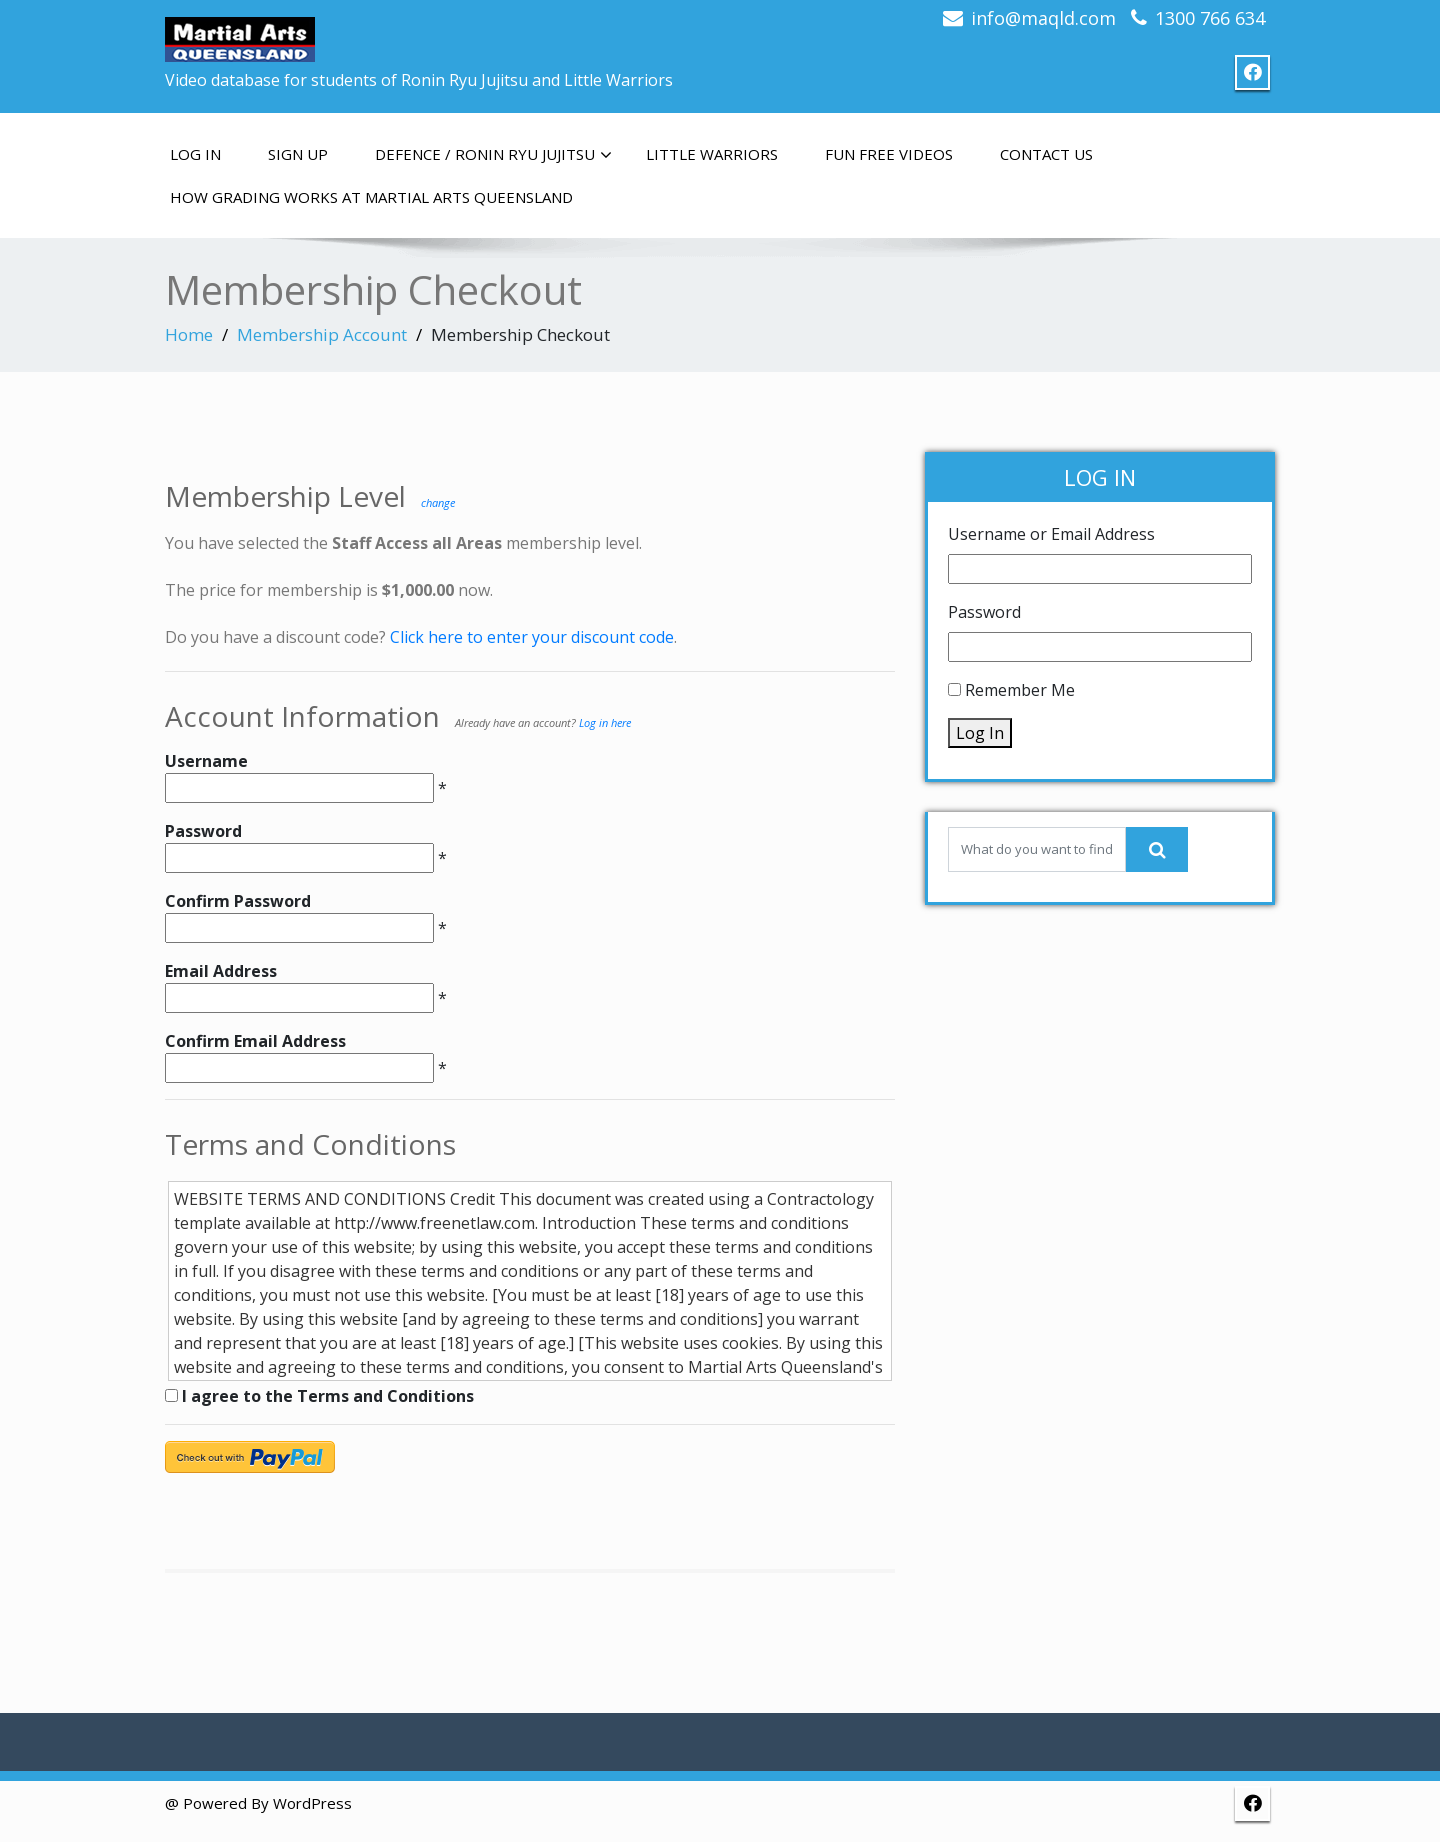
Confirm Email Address (255, 1041)
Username (206, 761)
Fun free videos (889, 154)
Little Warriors (712, 154)
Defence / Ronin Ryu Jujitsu (493, 155)
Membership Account (322, 334)
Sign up (298, 154)
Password (203, 831)
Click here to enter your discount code (532, 637)
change (438, 502)
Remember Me (1020, 690)
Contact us (1046, 154)
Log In (195, 154)
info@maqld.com (1043, 18)
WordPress (312, 1803)
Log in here (605, 722)
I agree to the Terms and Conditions (319, 1396)
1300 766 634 (1210, 18)
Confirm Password (238, 901)
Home (189, 334)
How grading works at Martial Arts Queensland (371, 197)
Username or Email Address (1051, 534)
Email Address (221, 971)
